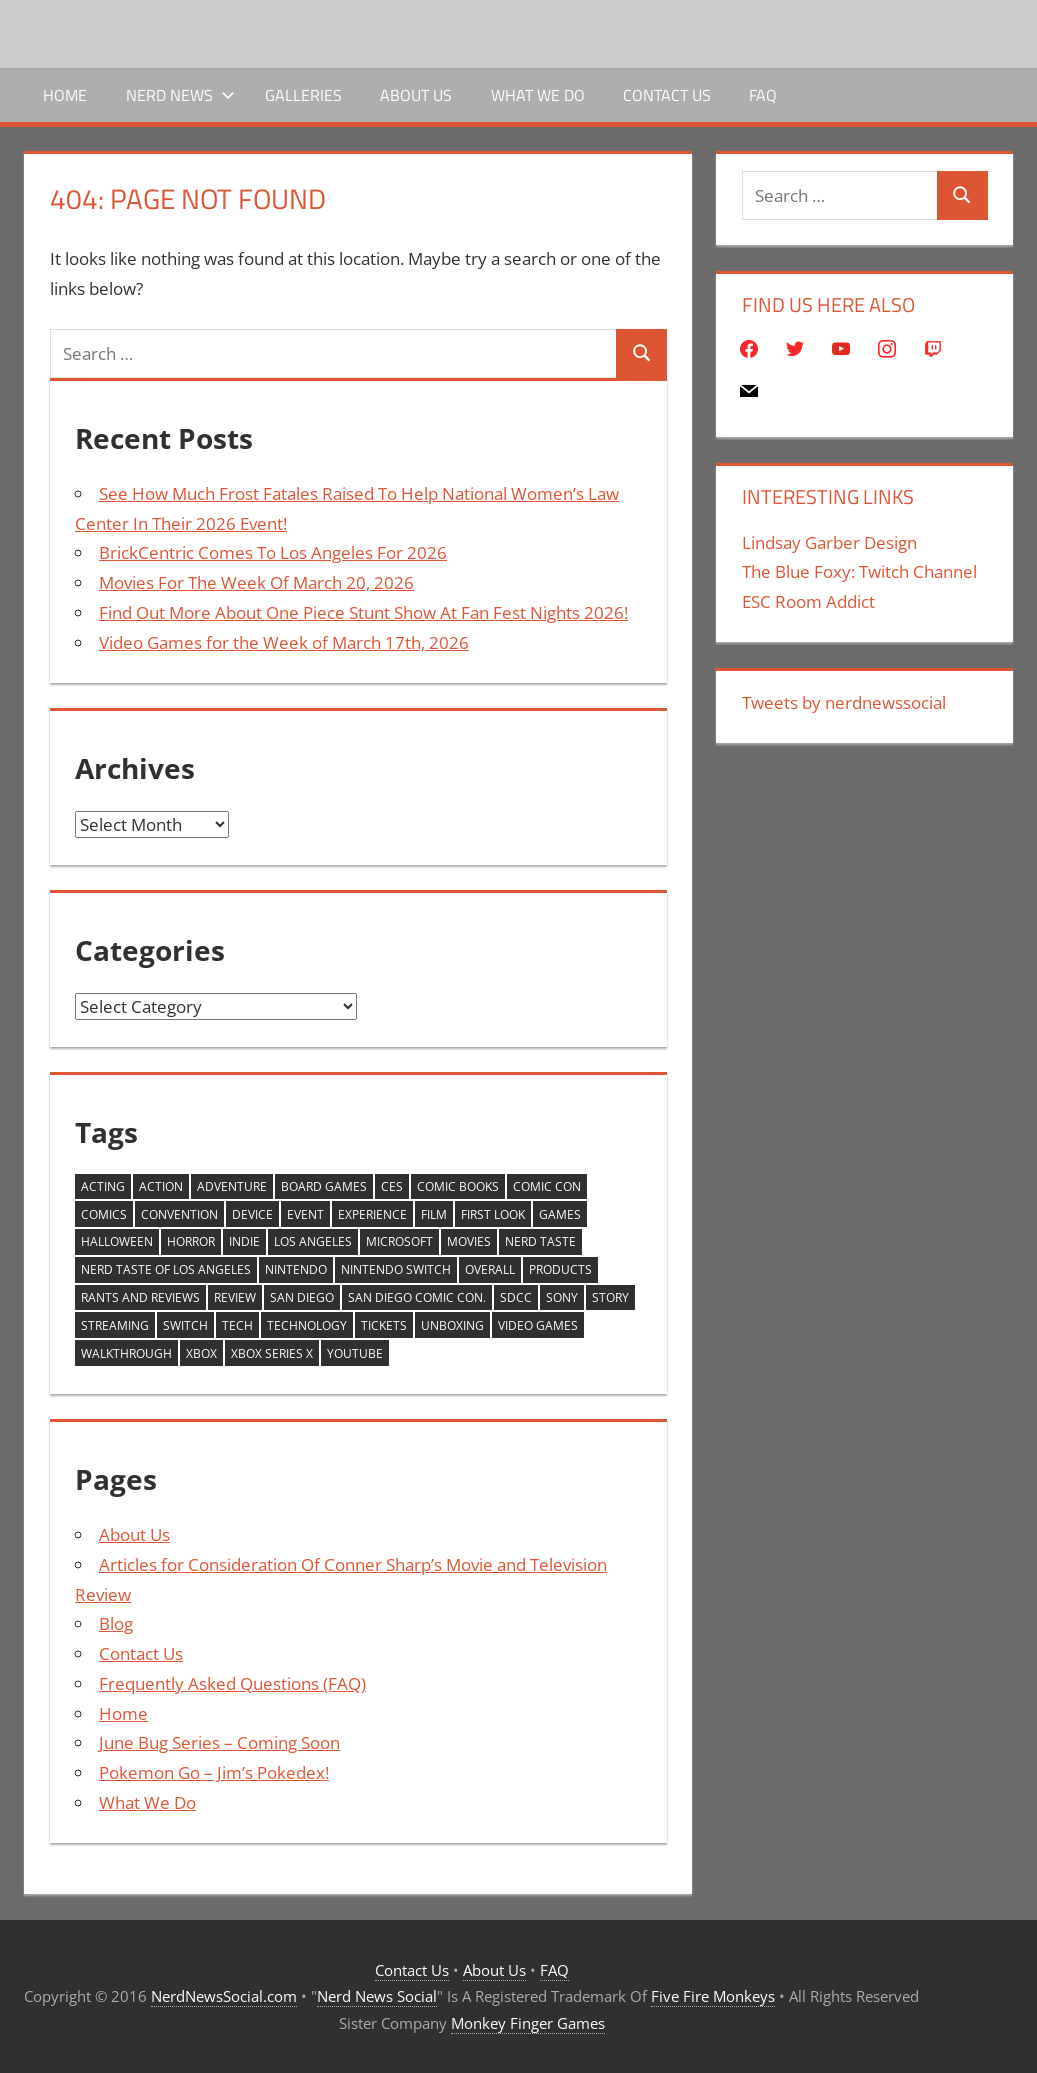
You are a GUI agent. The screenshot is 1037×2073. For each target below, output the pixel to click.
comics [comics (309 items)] (104, 1214)
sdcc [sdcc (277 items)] (516, 1297)
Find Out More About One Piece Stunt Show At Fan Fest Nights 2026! (363, 612)
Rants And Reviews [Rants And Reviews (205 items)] (140, 1297)
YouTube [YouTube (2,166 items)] (355, 1353)
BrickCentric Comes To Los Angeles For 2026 (273, 552)
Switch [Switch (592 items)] (185, 1325)
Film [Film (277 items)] (434, 1214)
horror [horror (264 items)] (191, 1241)
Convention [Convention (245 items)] (179, 1214)
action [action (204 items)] (161, 1186)
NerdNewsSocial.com (224, 1996)
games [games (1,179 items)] (560, 1214)
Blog (116, 1623)
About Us (416, 95)
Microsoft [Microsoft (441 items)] (399, 1241)
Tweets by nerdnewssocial (844, 702)
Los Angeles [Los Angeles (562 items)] (313, 1241)
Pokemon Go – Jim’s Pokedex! (214, 1772)
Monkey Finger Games (528, 2023)
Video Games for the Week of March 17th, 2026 (284, 642)
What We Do (538, 95)
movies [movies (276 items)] (469, 1241)
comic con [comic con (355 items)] (547, 1186)
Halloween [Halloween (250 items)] (117, 1241)
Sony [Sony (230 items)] (562, 1297)
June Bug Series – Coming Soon (219, 1742)
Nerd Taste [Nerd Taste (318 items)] (540, 1241)
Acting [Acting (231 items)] (103, 1186)
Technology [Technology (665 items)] (307, 1325)
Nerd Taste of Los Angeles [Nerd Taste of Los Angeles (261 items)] (166, 1269)
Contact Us (667, 95)
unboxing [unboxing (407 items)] (452, 1325)
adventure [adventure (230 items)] (232, 1186)
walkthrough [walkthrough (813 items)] (126, 1353)
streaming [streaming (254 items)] (115, 1325)
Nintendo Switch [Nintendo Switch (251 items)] (396, 1269)
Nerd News (180, 95)
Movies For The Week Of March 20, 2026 (256, 582)
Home (65, 95)
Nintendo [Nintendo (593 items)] (296, 1269)
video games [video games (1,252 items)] (538, 1325)
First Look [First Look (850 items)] (493, 1214)
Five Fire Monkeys (713, 1996)
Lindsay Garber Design (829, 542)
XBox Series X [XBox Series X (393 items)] (272, 1353)
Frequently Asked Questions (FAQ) (232, 1683)
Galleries (303, 95)
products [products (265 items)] (560, 1269)
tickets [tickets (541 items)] (384, 1325)
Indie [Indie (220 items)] (244, 1241)
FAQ (763, 95)
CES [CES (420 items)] (392, 1186)
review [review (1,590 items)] (235, 1297)
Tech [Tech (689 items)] (237, 1325)
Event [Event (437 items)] (305, 1214)
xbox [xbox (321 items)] (201, 1353)
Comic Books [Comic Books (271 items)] (458, 1186)
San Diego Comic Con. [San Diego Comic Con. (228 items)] (417, 1297)
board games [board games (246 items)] (324, 1186)
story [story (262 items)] (610, 1297)
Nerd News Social (377, 1996)
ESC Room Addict (808, 601)
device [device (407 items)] (252, 1214)
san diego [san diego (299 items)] (302, 1297)
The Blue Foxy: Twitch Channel (859, 571)
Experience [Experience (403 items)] (372, 1214)
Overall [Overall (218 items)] (490, 1269)
